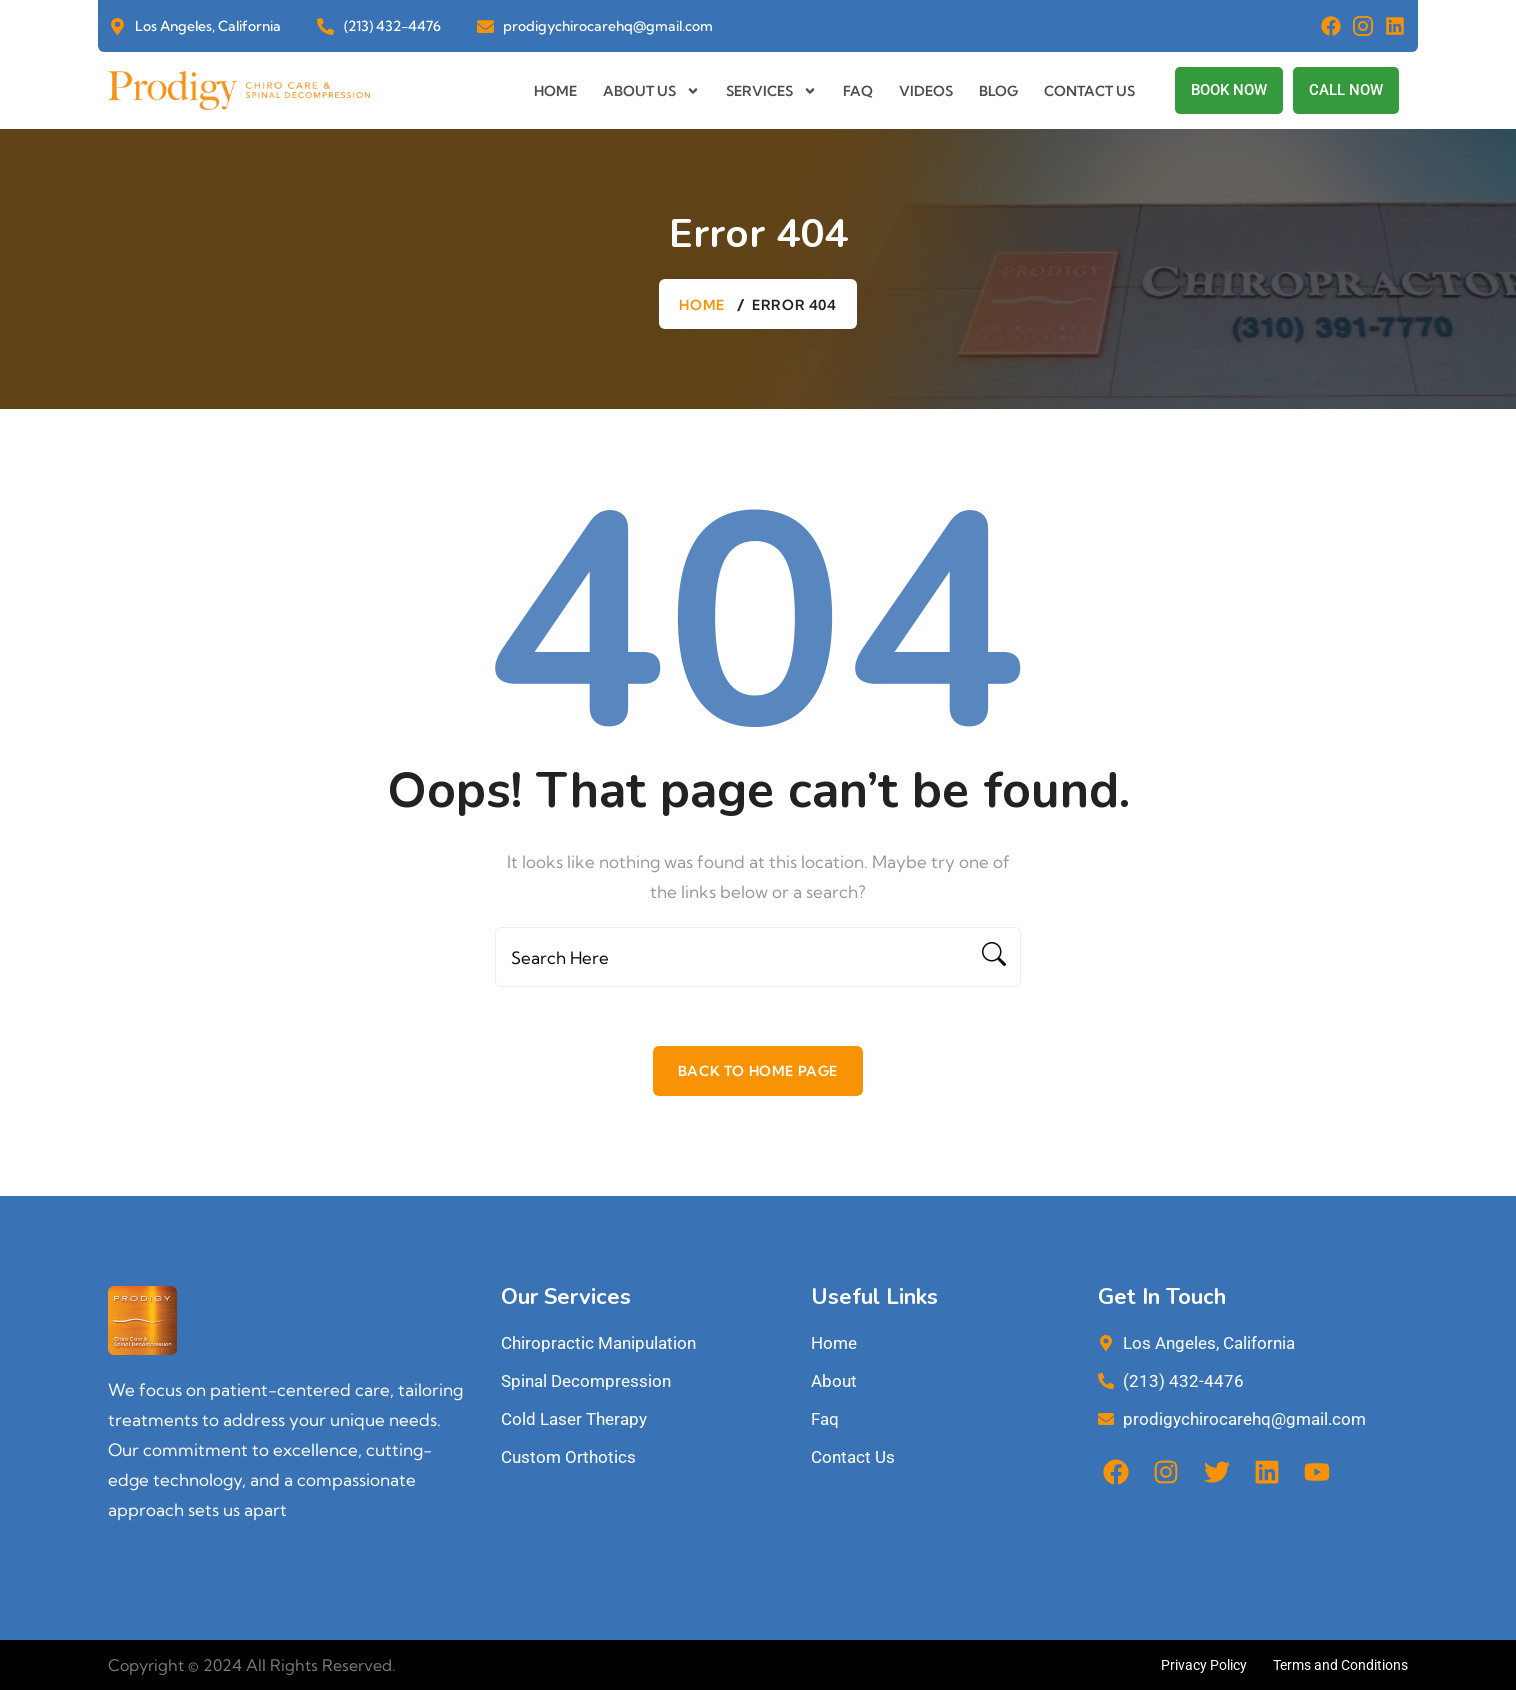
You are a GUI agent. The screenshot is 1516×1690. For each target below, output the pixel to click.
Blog (998, 91)
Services (771, 91)
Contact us (1089, 91)
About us (651, 91)
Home (555, 91)
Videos (926, 91)
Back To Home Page (758, 1071)
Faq (858, 91)
